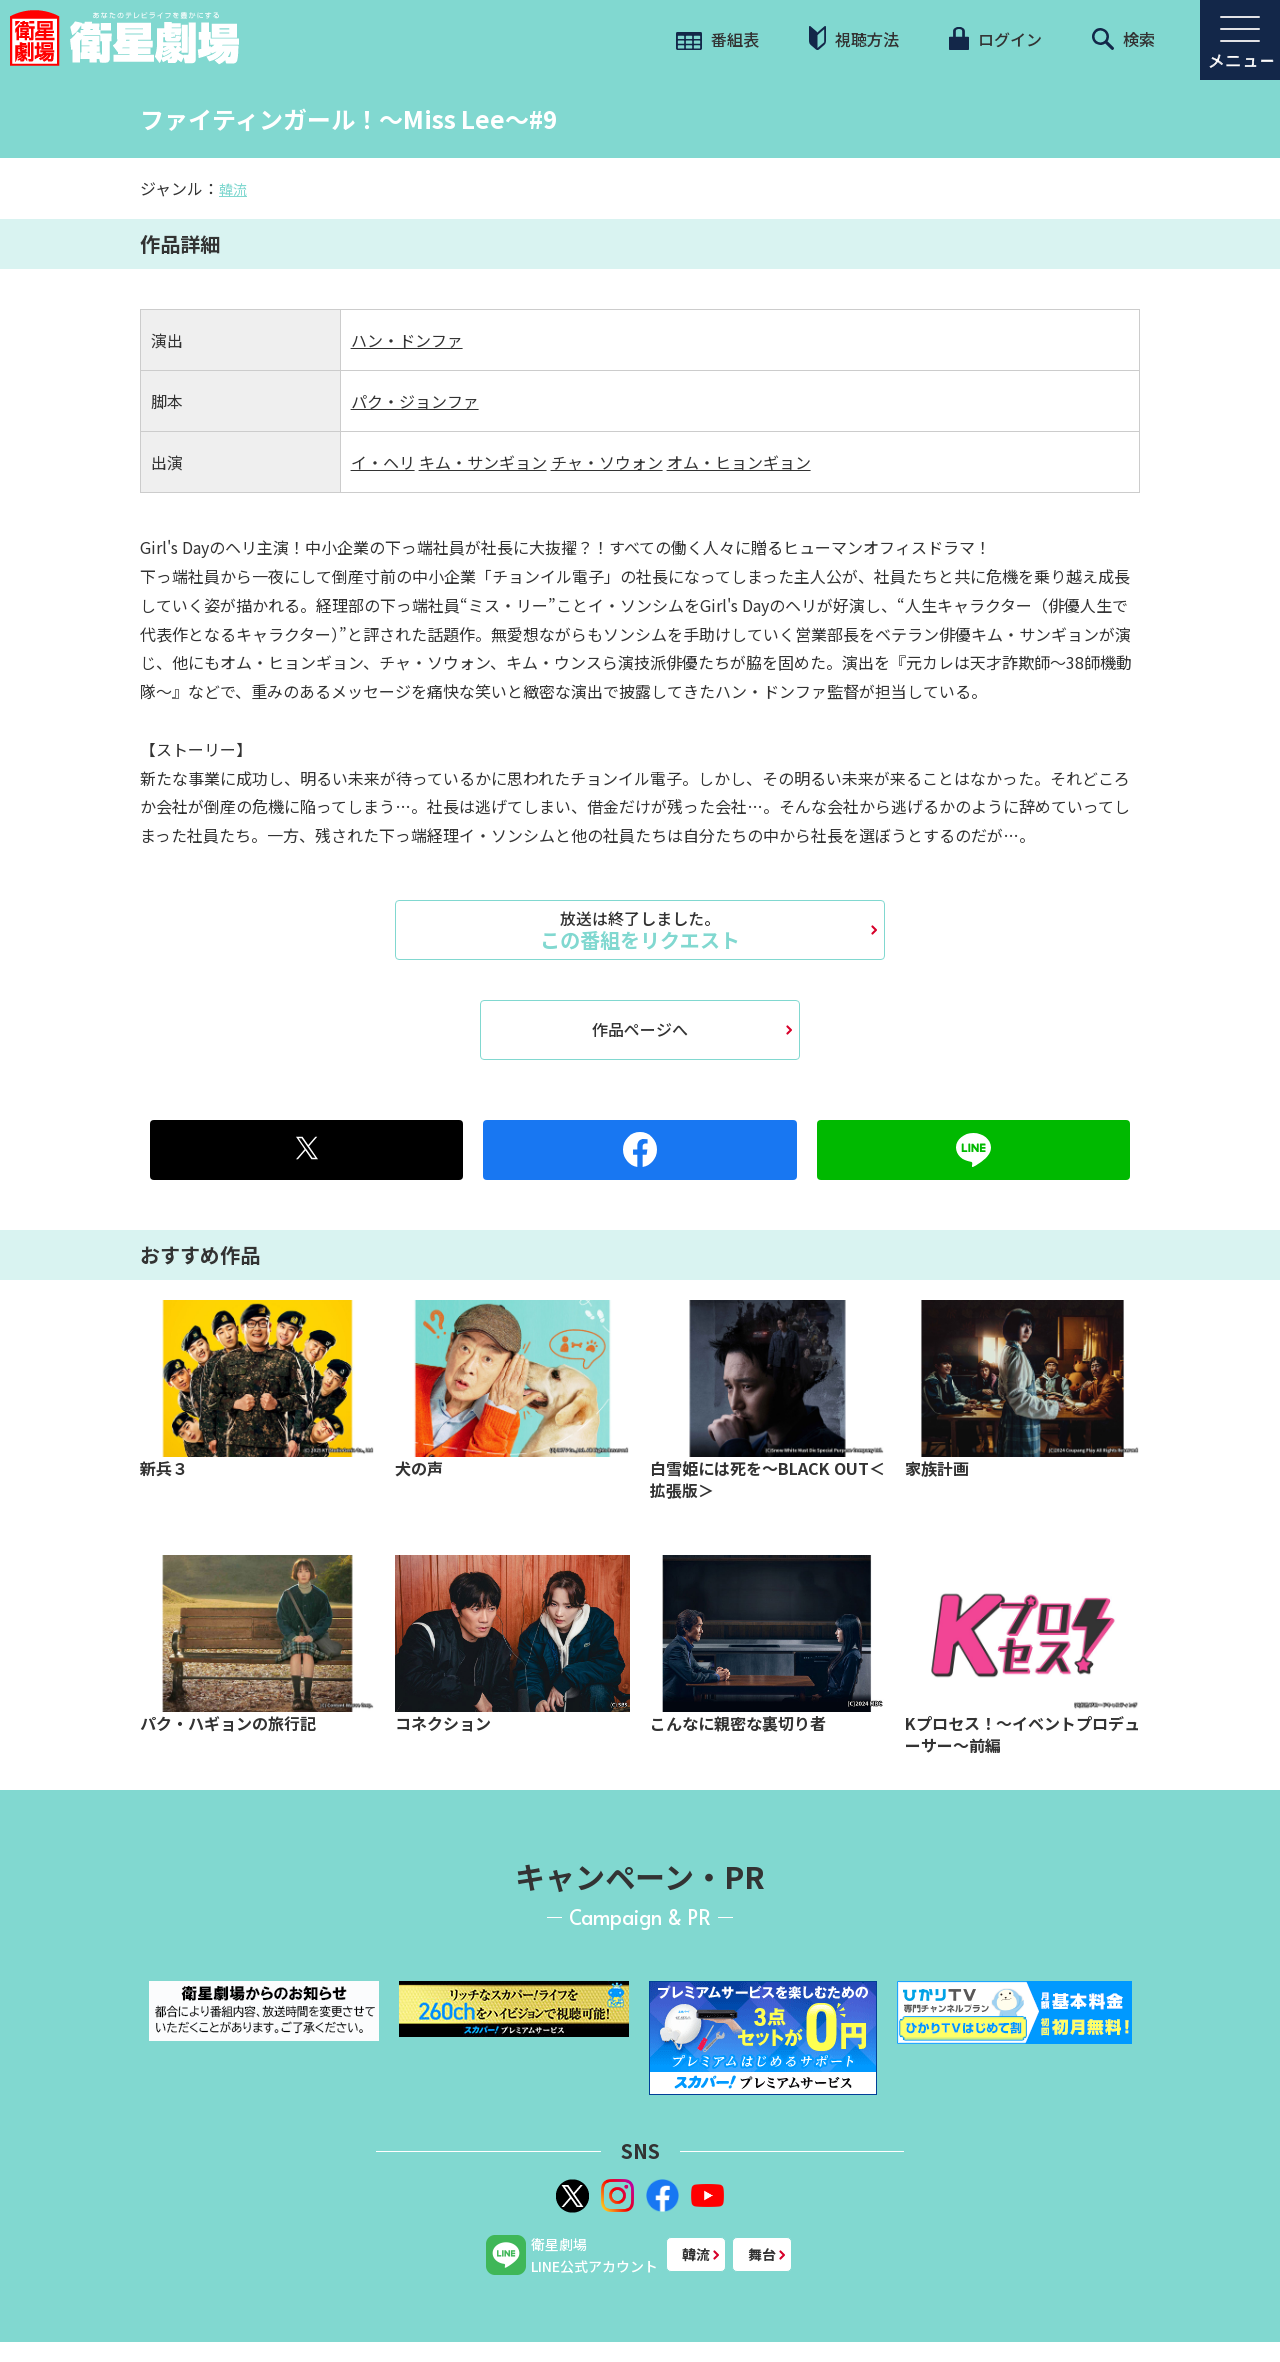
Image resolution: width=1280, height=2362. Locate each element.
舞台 (762, 2254)
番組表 (717, 39)
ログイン (995, 39)
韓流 (233, 189)
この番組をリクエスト (640, 930)
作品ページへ (640, 1029)
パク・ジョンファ (415, 401)
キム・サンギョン (483, 462)
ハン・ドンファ (407, 340)
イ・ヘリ (383, 462)
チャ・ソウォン (607, 462)
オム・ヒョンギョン (739, 462)
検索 (1123, 39)
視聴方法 (854, 38)
